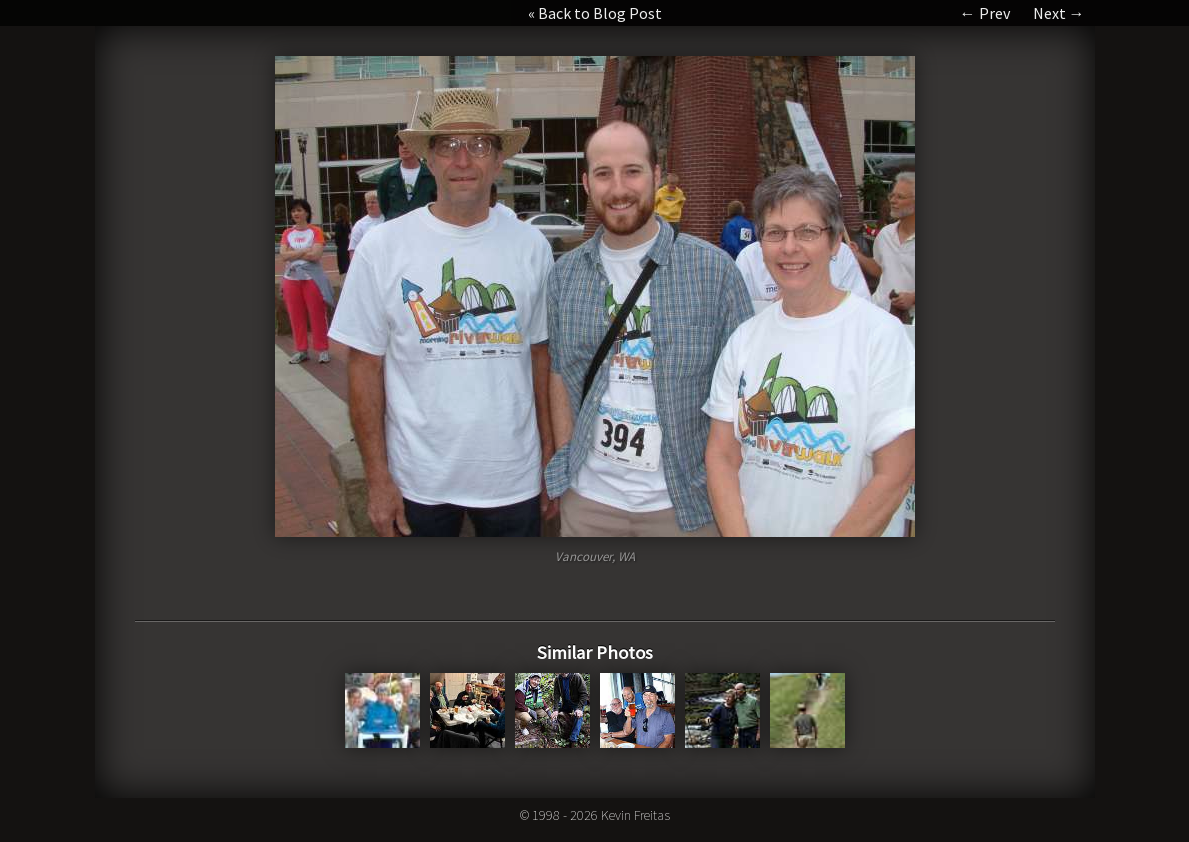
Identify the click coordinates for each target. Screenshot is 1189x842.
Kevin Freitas (635, 815)
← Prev (985, 13)
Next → (1059, 13)
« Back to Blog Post (595, 13)
